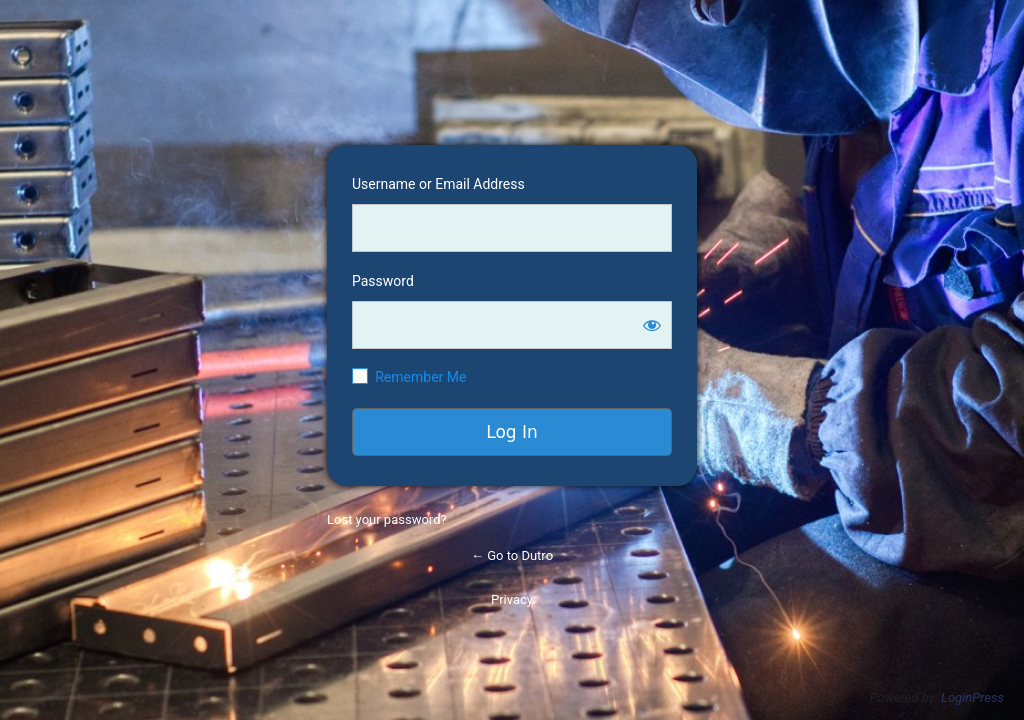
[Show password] (652, 325)
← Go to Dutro (512, 555)
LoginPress (972, 697)
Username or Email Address (438, 184)
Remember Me (420, 377)
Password (383, 281)
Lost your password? (387, 519)
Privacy (512, 599)
